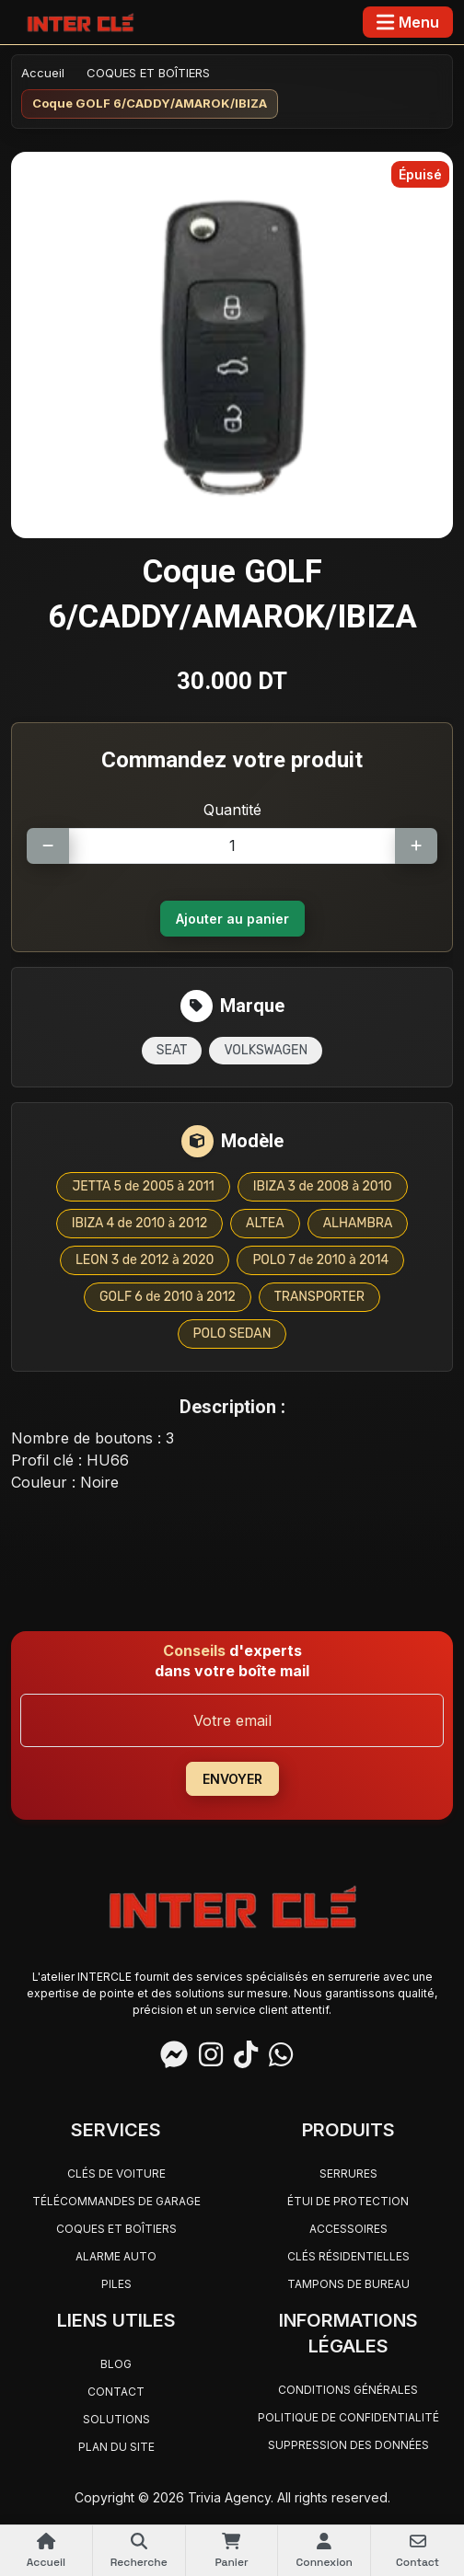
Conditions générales (348, 2390)
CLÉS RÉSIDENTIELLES (348, 2256)
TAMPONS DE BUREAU (348, 2284)
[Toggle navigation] (408, 22)
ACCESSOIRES (348, 2229)
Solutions (116, 2419)
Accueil (42, 72)
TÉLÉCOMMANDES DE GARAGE (116, 2201)
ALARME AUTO (116, 2256)
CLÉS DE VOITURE (116, 2173)
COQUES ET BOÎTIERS (148, 72)
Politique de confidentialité (348, 2417)
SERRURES (348, 2173)
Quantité (232, 809)
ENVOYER (232, 1779)
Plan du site (116, 2447)
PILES (116, 2284)
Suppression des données (348, 2445)
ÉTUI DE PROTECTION (348, 2201)
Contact (116, 2391)
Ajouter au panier (232, 918)
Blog (116, 2364)
